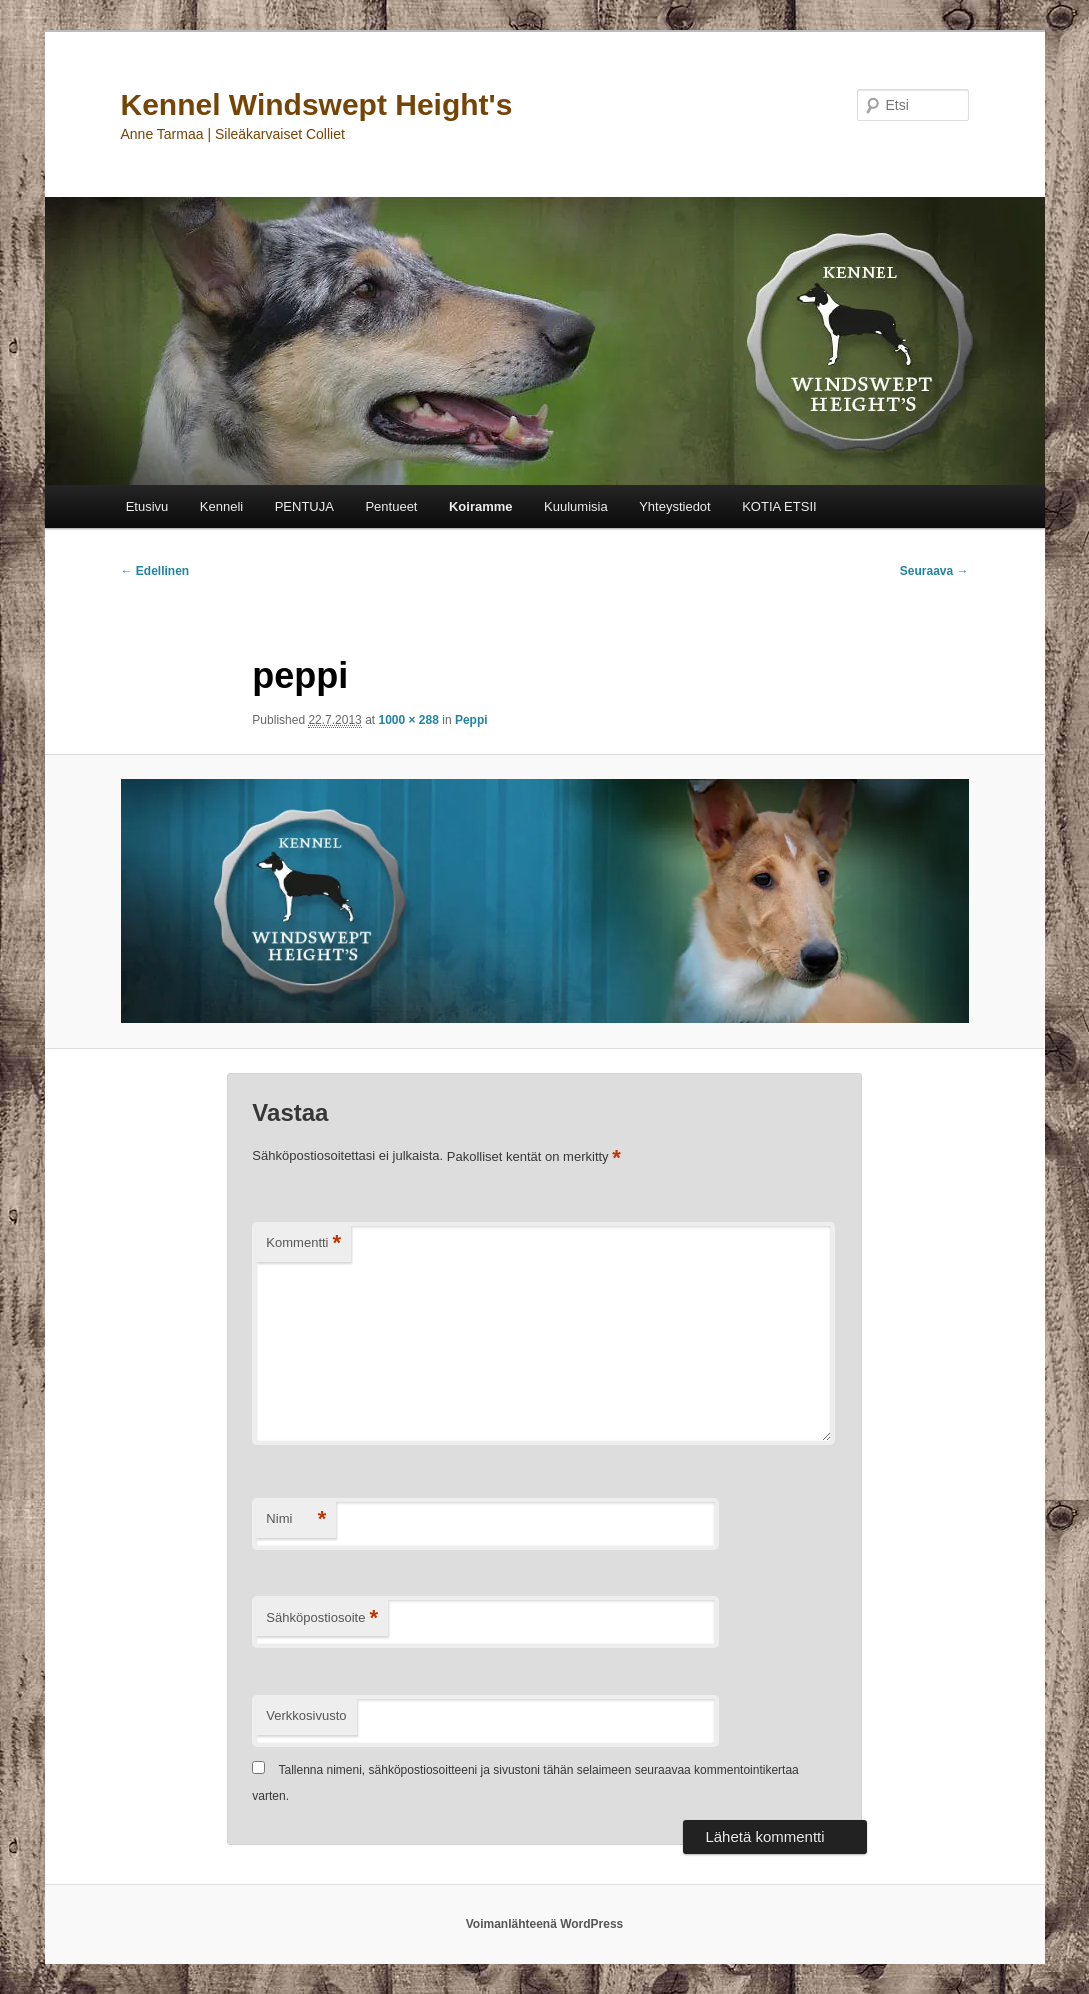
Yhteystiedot (675, 506)
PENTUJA (304, 506)
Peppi (471, 720)
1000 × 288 (408, 720)
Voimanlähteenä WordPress (545, 1924)
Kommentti (303, 1243)
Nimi (296, 1519)
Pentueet (391, 506)
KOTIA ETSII (779, 506)
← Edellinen (155, 571)
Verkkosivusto (306, 1715)
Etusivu (147, 506)
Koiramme (481, 506)
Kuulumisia (576, 506)
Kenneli (221, 506)
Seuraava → (934, 571)
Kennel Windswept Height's (317, 104)
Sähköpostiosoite (322, 1618)
